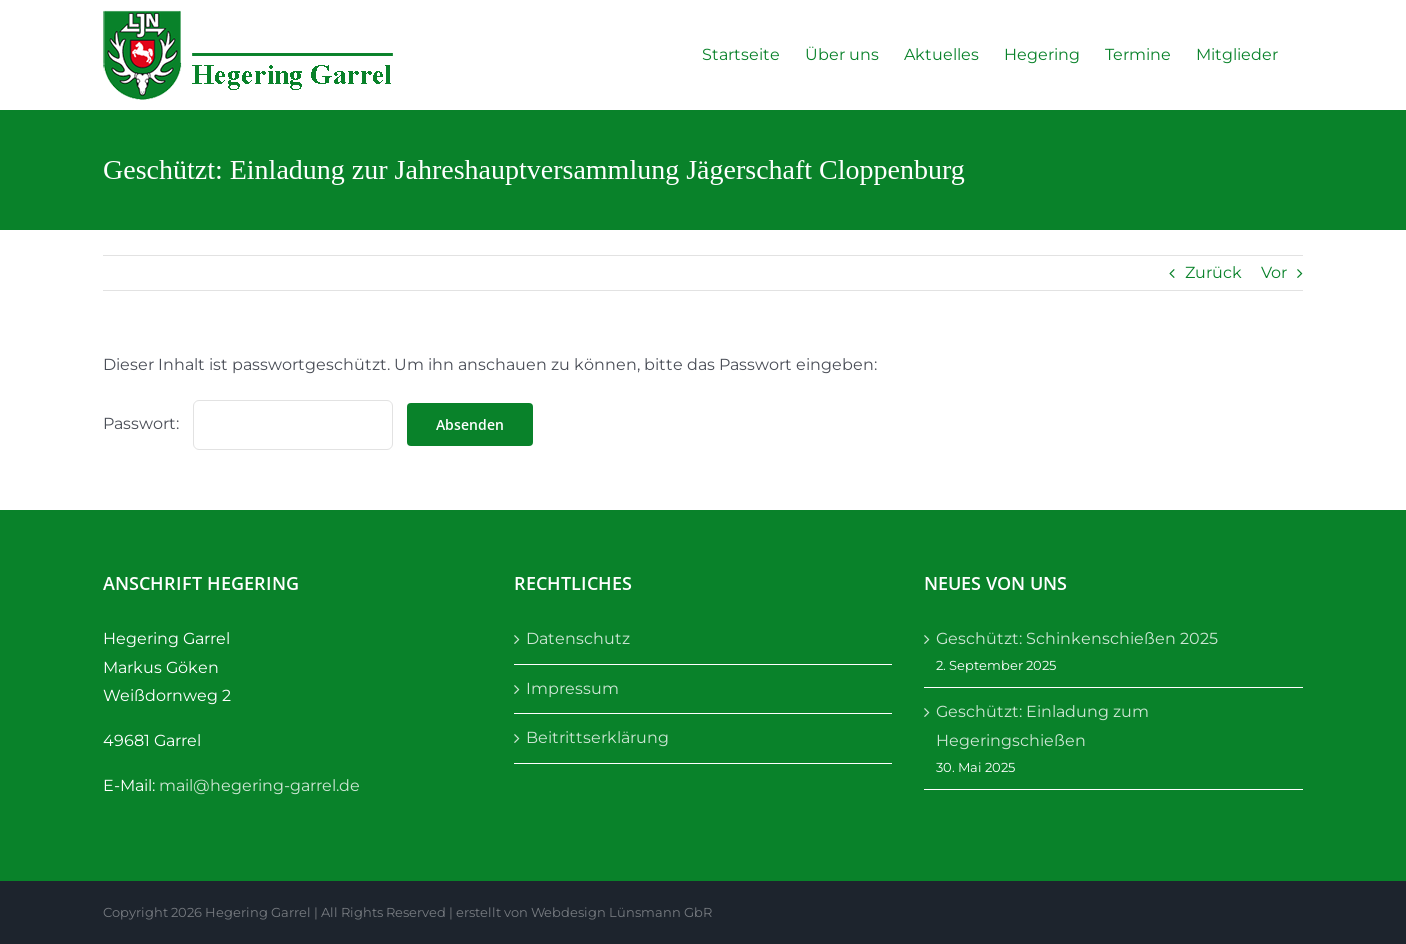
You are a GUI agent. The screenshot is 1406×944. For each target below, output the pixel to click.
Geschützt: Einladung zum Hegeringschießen (1042, 726)
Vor (1274, 272)
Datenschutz (578, 638)
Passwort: (248, 423)
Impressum (572, 688)
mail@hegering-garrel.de (259, 785)
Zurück (1213, 272)
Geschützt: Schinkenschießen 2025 (1077, 638)
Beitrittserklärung (597, 737)
